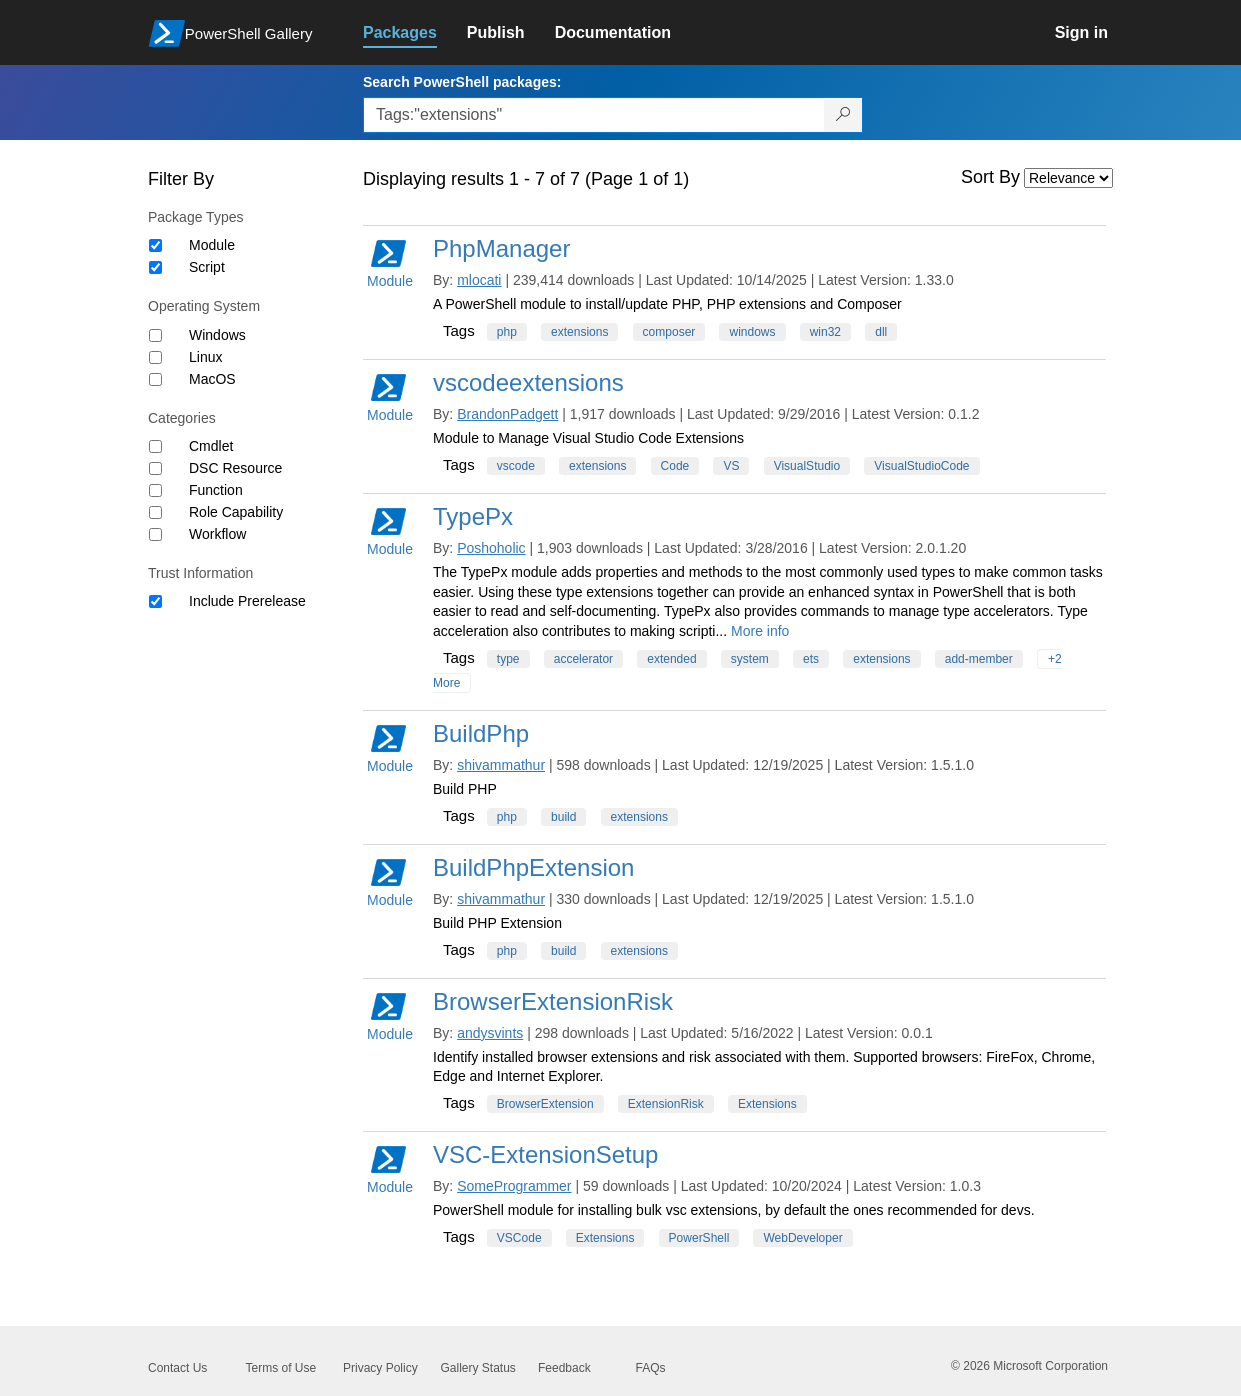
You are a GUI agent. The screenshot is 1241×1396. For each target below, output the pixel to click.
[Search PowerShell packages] (843, 115)
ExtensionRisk (666, 1104)
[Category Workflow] (155, 534)
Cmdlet (211, 446)
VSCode (519, 1238)
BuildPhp (481, 733)
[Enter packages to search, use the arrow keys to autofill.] (594, 115)
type (508, 659)
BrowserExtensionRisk (553, 1001)
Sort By (990, 177)
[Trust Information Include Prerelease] (155, 601)
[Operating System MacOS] (155, 379)
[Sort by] (1068, 178)
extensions (579, 332)
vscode (516, 466)
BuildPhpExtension (533, 867)
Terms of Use (281, 1368)
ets (811, 659)
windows (752, 332)
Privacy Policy (380, 1368)
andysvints (490, 1033)
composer (669, 332)
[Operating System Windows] (155, 335)
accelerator (583, 659)
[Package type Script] (155, 267)
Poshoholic (491, 548)
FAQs (651, 1368)
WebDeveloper (802, 1238)
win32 (825, 332)
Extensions (767, 1104)
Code (675, 466)
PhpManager (501, 248)
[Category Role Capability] (155, 512)
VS (731, 466)
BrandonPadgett (507, 414)
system (750, 659)
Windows (217, 335)
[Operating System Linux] (155, 357)
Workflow (217, 534)
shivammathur (501, 765)
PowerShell (699, 1238)
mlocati (479, 280)
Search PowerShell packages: (462, 82)
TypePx (473, 516)
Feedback (564, 1368)
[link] (415, 33)
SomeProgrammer (514, 1186)
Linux (205, 357)
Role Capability (236, 512)
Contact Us (177, 1368)
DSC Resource (235, 468)
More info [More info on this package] (760, 631)
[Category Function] (155, 490)
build (563, 817)
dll (881, 332)
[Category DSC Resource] (155, 468)
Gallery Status (478, 1368)
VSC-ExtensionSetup (545, 1154)
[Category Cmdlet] (155, 446)
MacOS (212, 379)
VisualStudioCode (921, 466)
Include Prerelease (247, 601)
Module (212, 245)
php (507, 332)
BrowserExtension (545, 1104)
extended (671, 659)
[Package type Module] (155, 245)
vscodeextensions (528, 382)
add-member (979, 659)
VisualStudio (807, 466)
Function (216, 490)
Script (207, 267)
